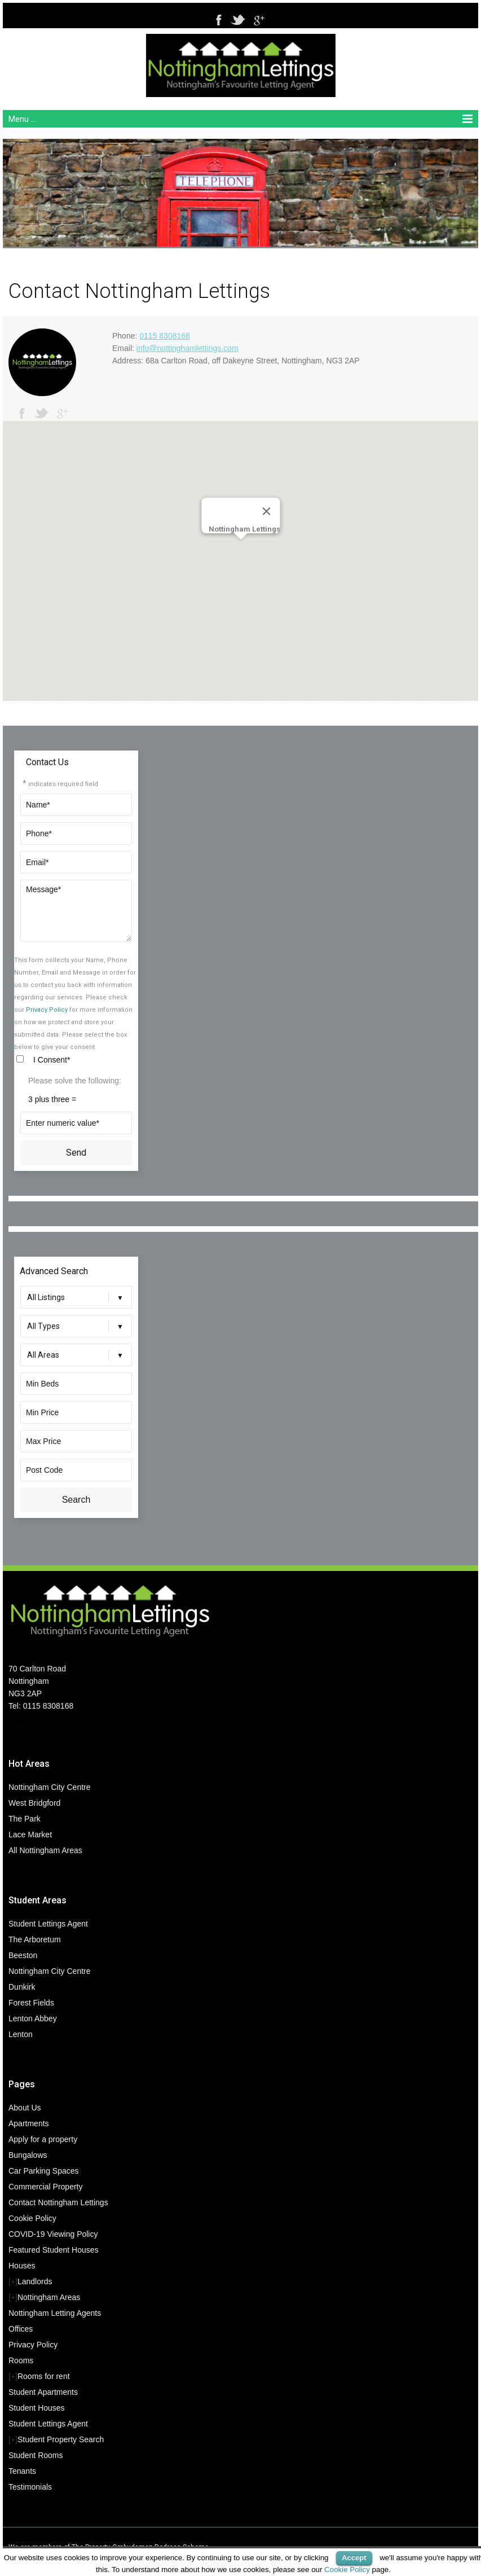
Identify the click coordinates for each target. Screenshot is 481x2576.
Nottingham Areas (48, 2297)
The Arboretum (34, 1939)
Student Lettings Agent (48, 1923)
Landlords (34, 2281)
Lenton (20, 2034)
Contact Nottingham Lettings (58, 2202)
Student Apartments (43, 2392)
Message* (76, 911)
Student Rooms (35, 2455)
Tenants (22, 2471)
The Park (24, 1818)
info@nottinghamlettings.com (187, 348)
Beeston (22, 1955)
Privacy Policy (47, 1009)
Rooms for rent (43, 2376)
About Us (24, 2107)
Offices (20, 2328)
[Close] (266, 511)
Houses (21, 2265)
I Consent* (51, 1059)
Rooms (20, 2360)
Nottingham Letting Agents (54, 2313)
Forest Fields (31, 2002)
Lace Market (30, 1834)
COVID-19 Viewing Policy (53, 2234)
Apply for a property (42, 2139)
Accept (354, 2557)
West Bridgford (34, 1802)
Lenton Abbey (32, 2018)
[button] (240, 549)
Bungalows (27, 2155)
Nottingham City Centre (49, 1787)
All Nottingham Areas (45, 1850)
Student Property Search (60, 2439)
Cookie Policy (32, 2218)
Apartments (28, 2123)
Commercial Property (45, 2186)
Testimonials (30, 2486)
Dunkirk (21, 1986)
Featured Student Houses (53, 2249)
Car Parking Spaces (43, 2170)
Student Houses (36, 2407)
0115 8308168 (164, 335)
